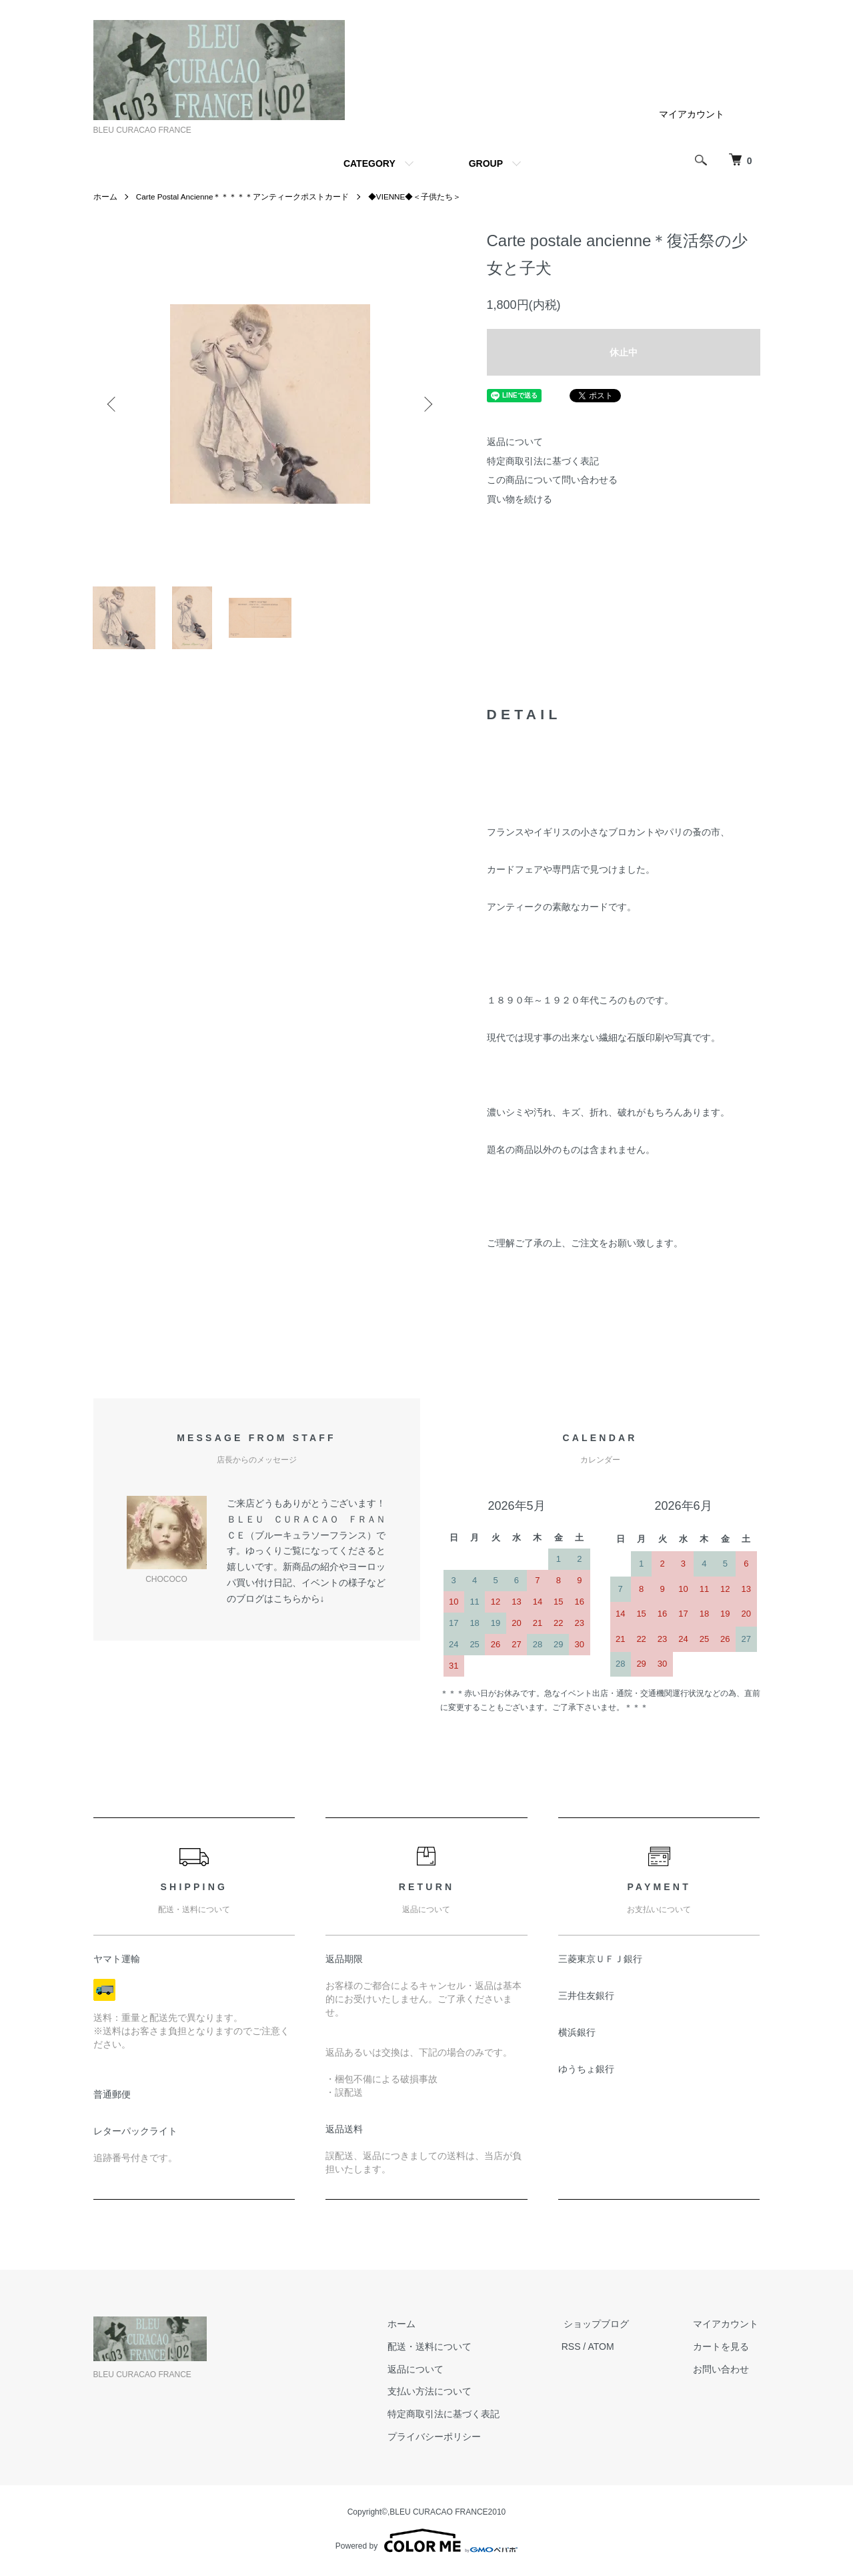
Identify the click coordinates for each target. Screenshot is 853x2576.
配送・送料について (439, 2349)
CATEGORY (369, 163)
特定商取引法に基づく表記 (543, 461)
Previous (113, 404)
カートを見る (723, 2349)
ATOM (609, 2349)
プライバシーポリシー (444, 2440)
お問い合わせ (723, 2372)
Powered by (426, 2544)
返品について (515, 441)
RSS (579, 2349)
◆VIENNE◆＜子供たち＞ (417, 196)
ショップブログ (602, 2327)
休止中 (624, 352)
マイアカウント (691, 114)
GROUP (486, 163)
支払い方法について (439, 2395)
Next (427, 404)
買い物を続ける (519, 499)
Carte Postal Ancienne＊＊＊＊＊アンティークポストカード (243, 196)
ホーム (105, 196)
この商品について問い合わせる (552, 479)
